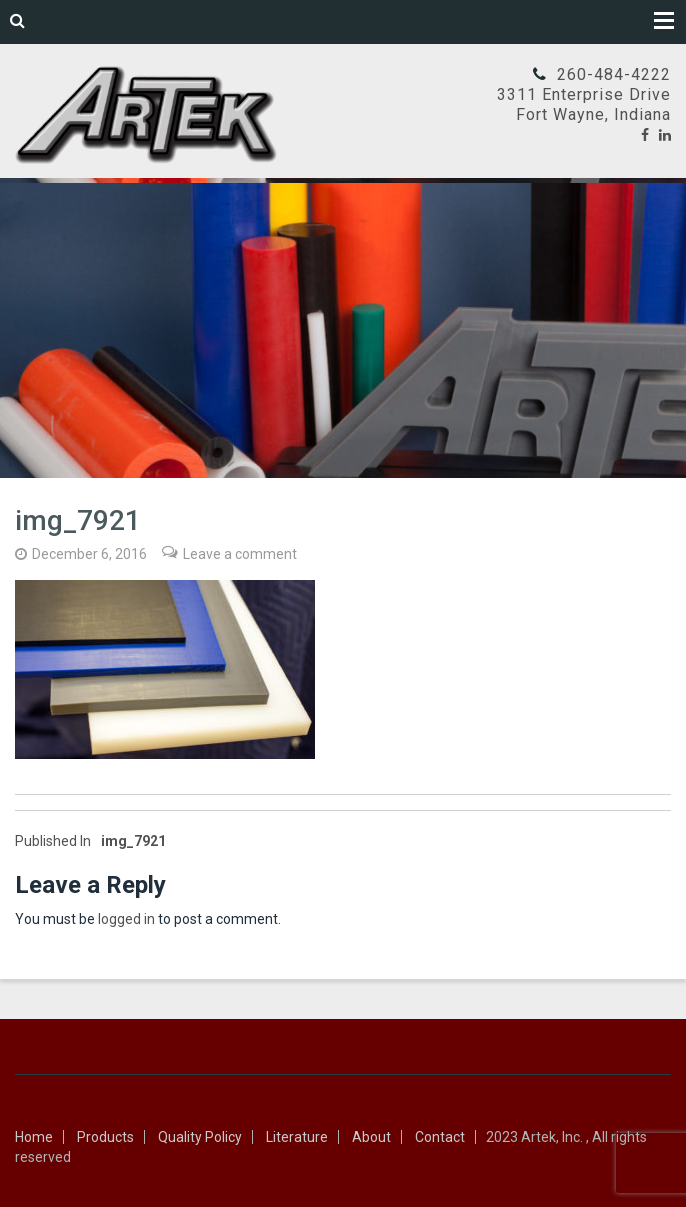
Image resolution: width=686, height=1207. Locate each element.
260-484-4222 (614, 74)
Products (105, 1137)
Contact (440, 1137)
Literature (297, 1137)
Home (34, 1137)
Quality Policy (200, 1137)
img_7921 (90, 841)
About (371, 1137)
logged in (126, 919)
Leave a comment (240, 554)
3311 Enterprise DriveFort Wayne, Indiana (584, 104)
